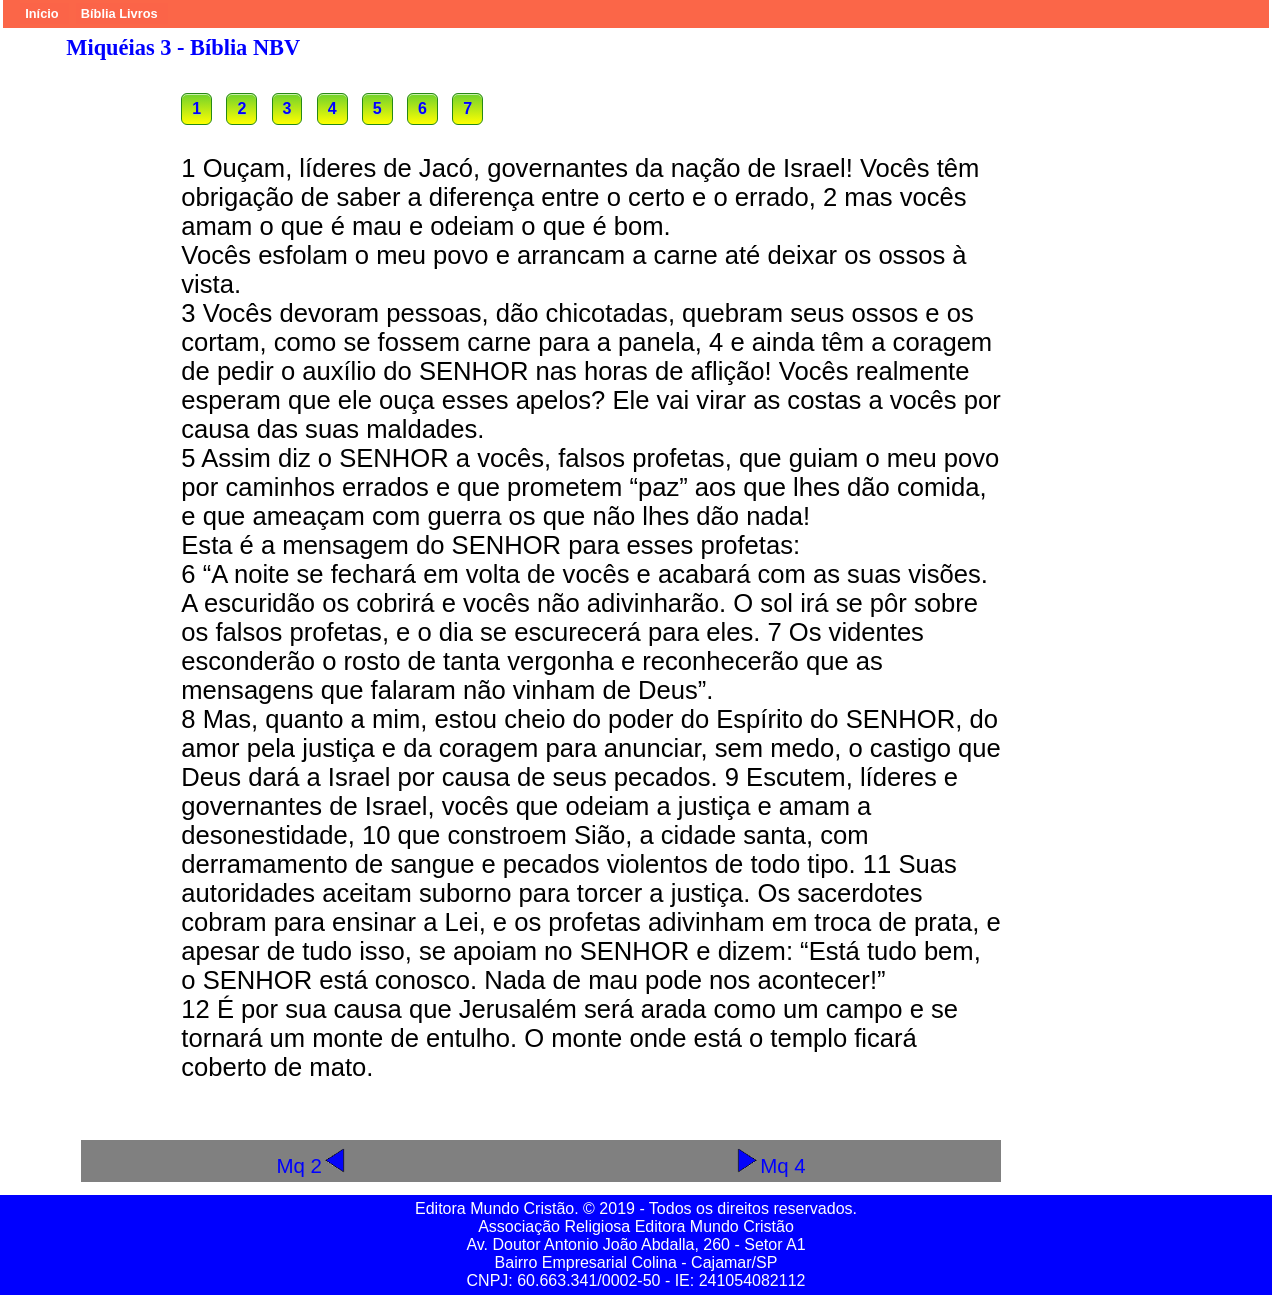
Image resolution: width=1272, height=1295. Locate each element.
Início (41, 13)
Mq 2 (311, 1165)
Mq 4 (770, 1165)
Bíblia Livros (119, 13)
